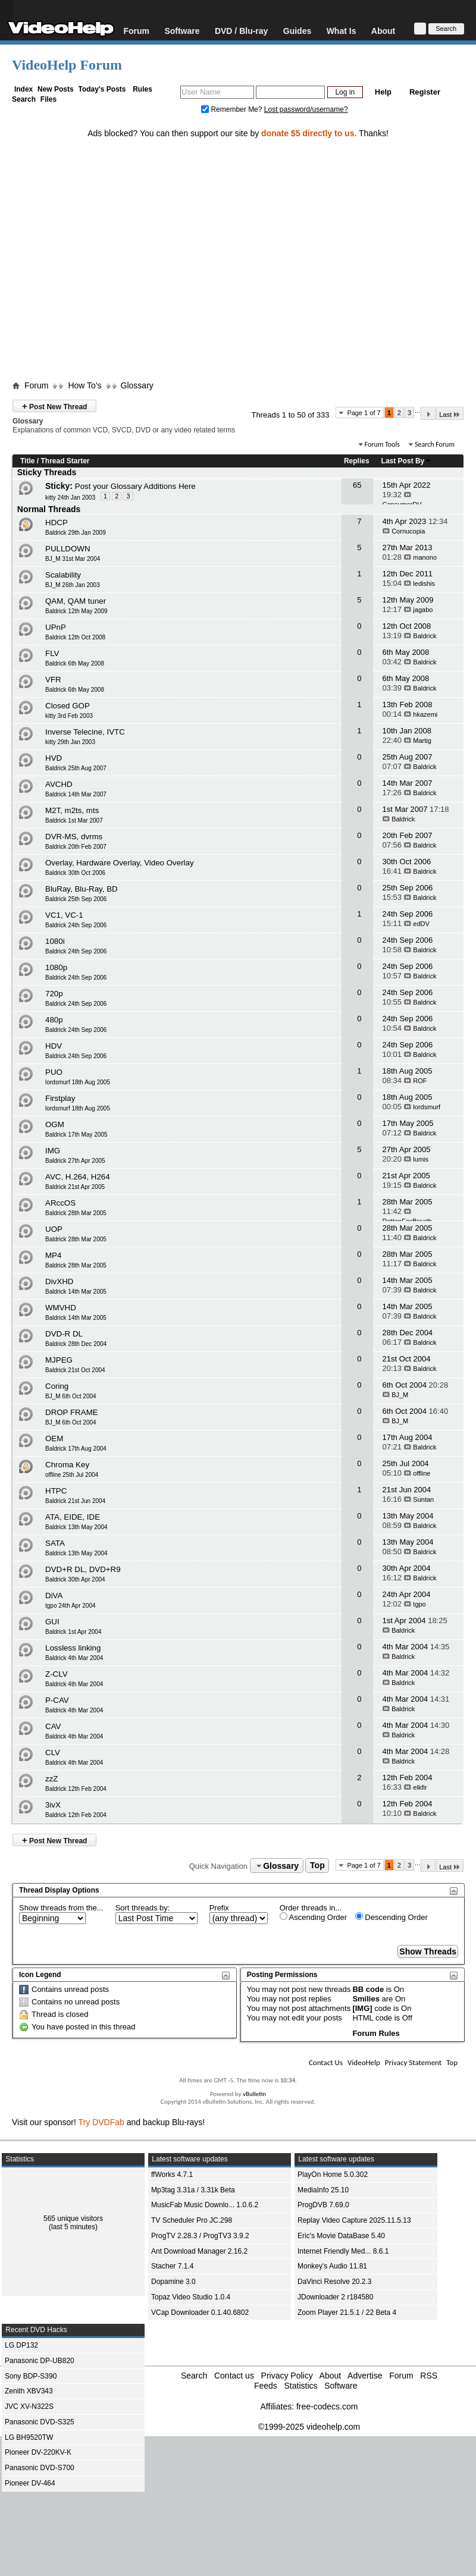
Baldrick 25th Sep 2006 (76, 899)
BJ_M (400, 1394)
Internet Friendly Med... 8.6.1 (343, 2251)
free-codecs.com (327, 2406)
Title (27, 461)
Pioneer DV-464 (30, 2483)
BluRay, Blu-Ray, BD (81, 888)
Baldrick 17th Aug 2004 (76, 1448)
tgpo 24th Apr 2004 (70, 1605)
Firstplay (60, 1098)
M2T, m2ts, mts (72, 810)
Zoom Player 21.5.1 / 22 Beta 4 (347, 2312)
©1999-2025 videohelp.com (309, 2426)
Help (383, 91)
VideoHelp (363, 2062)
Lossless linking (73, 1647)
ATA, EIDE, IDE (72, 1517)
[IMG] (362, 2008)
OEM (54, 1438)
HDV (53, 1045)
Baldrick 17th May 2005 (76, 1134)
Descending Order (391, 1917)
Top (317, 1866)
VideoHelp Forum (67, 65)
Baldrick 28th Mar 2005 (76, 1213)
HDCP (56, 522)
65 (357, 485)
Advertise (364, 2375)
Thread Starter (64, 461)
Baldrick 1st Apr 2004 (73, 1632)
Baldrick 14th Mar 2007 (76, 794)
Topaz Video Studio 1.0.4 (190, 2297)
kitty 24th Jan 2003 (70, 497)
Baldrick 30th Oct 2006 (75, 873)
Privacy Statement (413, 2062)
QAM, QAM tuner (75, 601)
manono (425, 557)
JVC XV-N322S (29, 2406)
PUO (53, 1072)
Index (23, 89)
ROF (420, 1080)
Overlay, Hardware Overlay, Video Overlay (119, 862)
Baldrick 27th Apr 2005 (75, 1160)
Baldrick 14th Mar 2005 (76, 1291)
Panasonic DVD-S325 (39, 2422)
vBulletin (254, 2094)
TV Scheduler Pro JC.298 (191, 2220)
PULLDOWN (67, 548)
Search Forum (435, 444)
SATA (55, 1543)
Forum (136, 30)
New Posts (55, 89)
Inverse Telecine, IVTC (85, 731)
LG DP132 (21, 2345)
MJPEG (59, 1360)
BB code (368, 1989)
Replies (356, 461)
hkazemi (425, 714)
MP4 (53, 1255)
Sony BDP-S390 (31, 2376)
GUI (52, 1621)
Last (450, 414)
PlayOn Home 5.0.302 (333, 2174)
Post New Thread (54, 406)
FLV (52, 653)
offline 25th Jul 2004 (71, 1474)
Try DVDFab (101, 2122)
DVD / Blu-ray (241, 30)
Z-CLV (56, 1674)
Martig (422, 740)
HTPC (56, 1490)
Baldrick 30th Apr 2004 (75, 1579)
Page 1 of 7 (363, 412)
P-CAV (57, 1700)
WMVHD (60, 1307)
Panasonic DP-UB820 (39, 2361)
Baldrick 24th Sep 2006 (76, 925)
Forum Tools (382, 444)
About (383, 30)
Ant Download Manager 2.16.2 (199, 2251)
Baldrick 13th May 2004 (76, 1527)
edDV (421, 923)
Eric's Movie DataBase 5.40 (341, 2236)
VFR (53, 679)
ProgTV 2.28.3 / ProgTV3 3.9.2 (200, 2236)
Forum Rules (375, 2033)
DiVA (53, 1595)
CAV (53, 1726)
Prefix (219, 1907)
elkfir (420, 1787)
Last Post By (406, 461)
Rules (142, 89)
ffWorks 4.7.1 (172, 2174)
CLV (52, 1752)
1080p (56, 967)
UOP (53, 1229)
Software (181, 30)
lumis (420, 1159)
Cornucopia (408, 531)
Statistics (300, 2385)
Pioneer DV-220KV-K (38, 2452)
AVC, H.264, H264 (77, 1176)
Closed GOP (67, 705)
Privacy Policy (287, 2375)
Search (24, 99)
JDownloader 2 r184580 (335, 2297)
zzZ (51, 1778)
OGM (54, 1124)
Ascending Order (313, 1917)
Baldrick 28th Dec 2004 (76, 1344)
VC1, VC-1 (64, 915)
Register (424, 91)
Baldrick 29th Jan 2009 (75, 532)
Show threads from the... (61, 1907)
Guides (297, 30)
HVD (53, 758)
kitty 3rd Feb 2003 (69, 716)
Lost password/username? (306, 109)
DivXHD (59, 1281)
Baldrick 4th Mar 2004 (74, 1658)
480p (54, 1019)
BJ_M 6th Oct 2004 (70, 1396)
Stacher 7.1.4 (172, 2266)
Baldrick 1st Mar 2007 (74, 820)
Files (48, 99)
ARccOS (60, 1202)
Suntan (423, 1499)
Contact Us (326, 2062)
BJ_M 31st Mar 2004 (72, 559)
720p (54, 993)
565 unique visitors (73, 2218)
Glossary (137, 385)
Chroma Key (67, 1464)
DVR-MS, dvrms (73, 836)
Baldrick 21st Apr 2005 (75, 1187)
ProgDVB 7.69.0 (323, 2205)
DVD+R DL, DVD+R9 (83, 1569)
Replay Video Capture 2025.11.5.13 (354, 2220)
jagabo (423, 609)
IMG (52, 1150)
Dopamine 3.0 (173, 2281)
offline (421, 1473)
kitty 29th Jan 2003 (70, 742)
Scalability (63, 574)
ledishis (424, 583)
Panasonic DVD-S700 (39, 2468)
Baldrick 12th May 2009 (76, 611)
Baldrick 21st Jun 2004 (75, 1501)
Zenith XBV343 (29, 2391)
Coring (56, 1386)
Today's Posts (102, 89)
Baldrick (424, 635)
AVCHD (59, 784)
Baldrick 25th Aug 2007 (76, 768)
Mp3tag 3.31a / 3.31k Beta (193, 2190)
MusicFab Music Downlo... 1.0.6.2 (204, 2205)
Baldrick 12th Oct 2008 (75, 637)
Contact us (234, 2375)
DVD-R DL (64, 1333)
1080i (55, 941)
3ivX (53, 1804)
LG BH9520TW (29, 2437)
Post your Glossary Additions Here (135, 486)
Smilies (366, 1998)
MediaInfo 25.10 (323, 2190)
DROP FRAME (71, 1412)
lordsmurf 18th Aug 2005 (77, 1082)
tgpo (419, 1604)
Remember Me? (232, 109)
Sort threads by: (142, 1907)
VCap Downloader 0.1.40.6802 (200, 2312)
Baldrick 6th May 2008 (74, 663)
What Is (341, 30)
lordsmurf (426, 1106)
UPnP (55, 627)
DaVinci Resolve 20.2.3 (335, 2281)
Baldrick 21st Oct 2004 (75, 1370)
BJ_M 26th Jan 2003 (72, 585)
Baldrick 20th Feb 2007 (76, 846)
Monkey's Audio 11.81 (332, 2266)
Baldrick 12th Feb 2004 (76, 1789)
